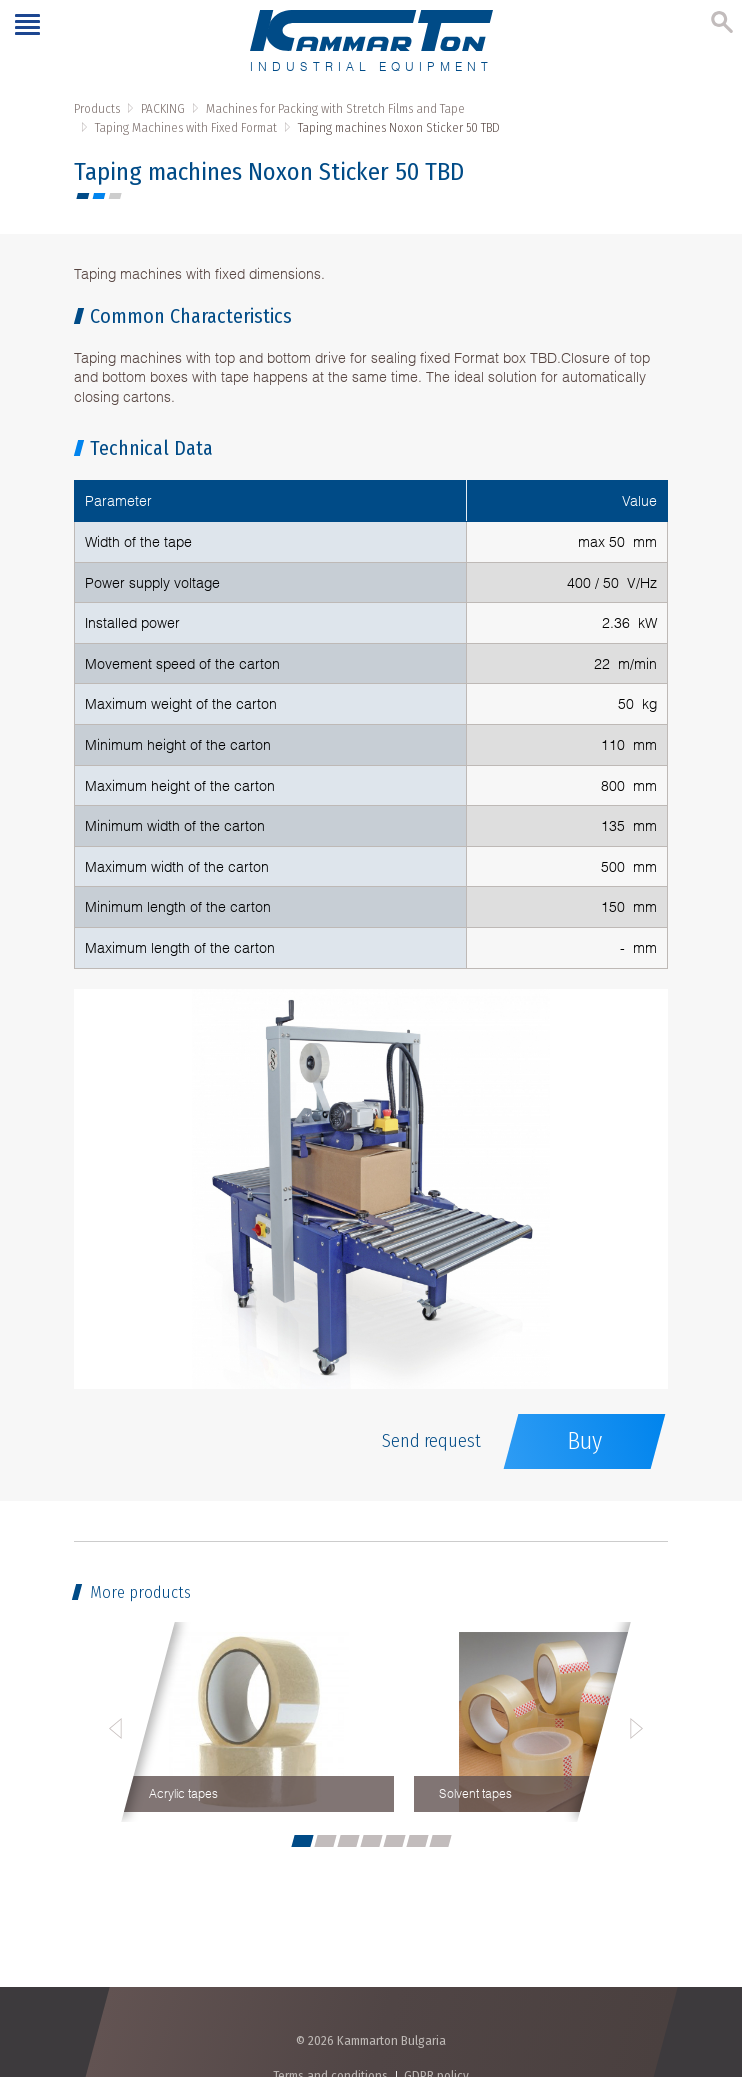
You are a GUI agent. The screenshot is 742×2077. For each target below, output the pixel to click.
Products (97, 108)
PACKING (163, 108)
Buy (584, 1441)
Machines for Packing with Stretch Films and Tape (335, 108)
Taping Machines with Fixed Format (186, 127)
